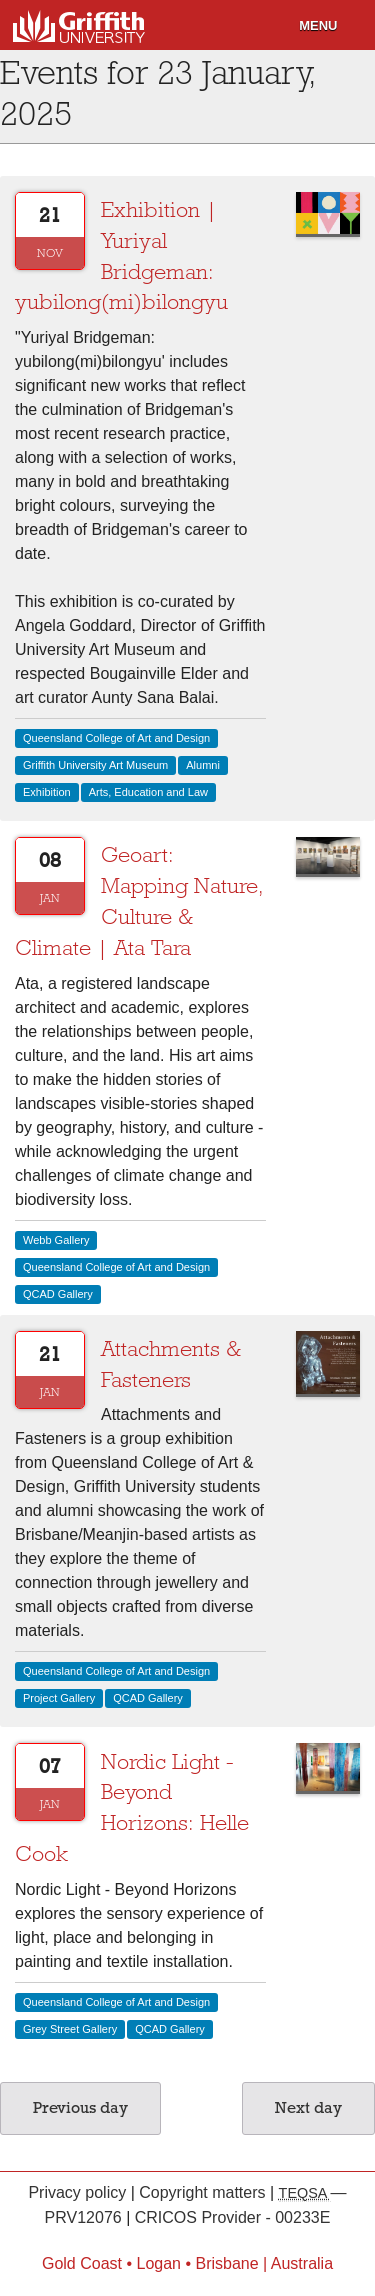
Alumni (203, 765)
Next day (308, 2108)
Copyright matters (204, 2192)
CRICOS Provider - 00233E (233, 2217)
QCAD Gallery (58, 1294)
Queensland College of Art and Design (116, 738)
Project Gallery (59, 1698)
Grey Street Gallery (70, 2029)
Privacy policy (79, 2192)
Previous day (80, 2108)
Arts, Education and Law (148, 792)
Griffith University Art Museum (95, 765)
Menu (318, 25)
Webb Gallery (56, 1240)
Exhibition (47, 792)
